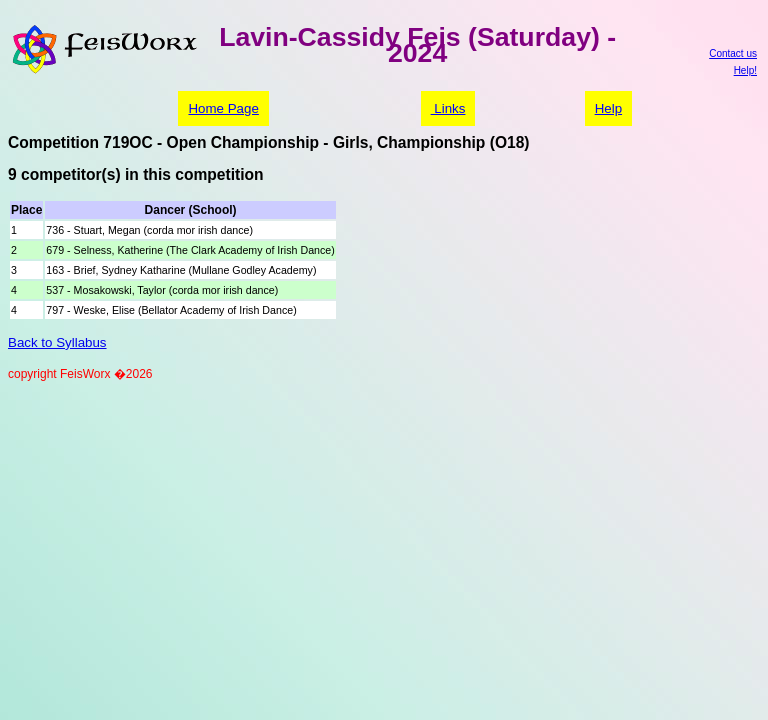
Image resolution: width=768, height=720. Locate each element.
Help (608, 108)
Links (448, 108)
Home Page (223, 108)
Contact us (733, 53)
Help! (745, 70)
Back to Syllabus (57, 342)
